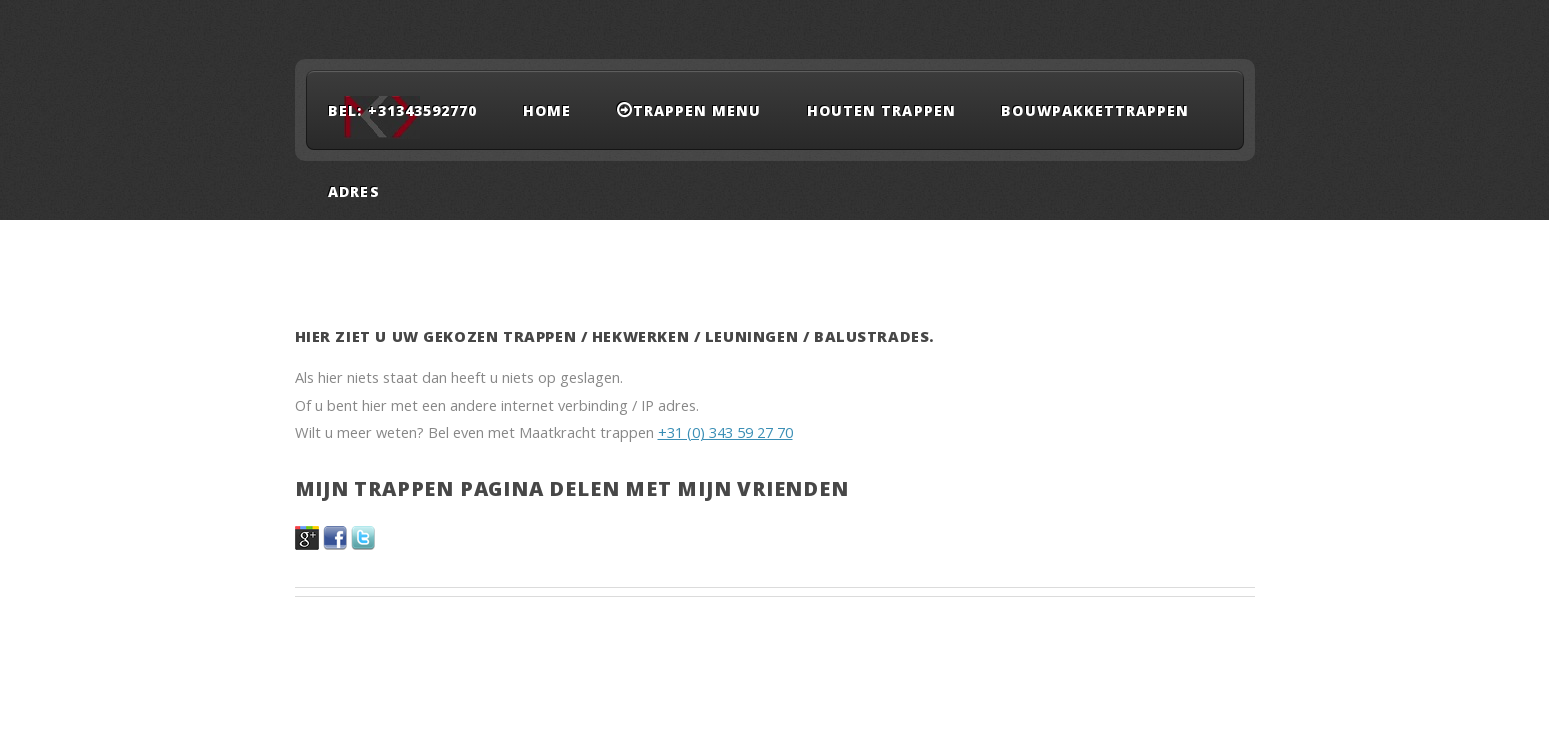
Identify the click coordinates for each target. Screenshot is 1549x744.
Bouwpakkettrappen (1095, 110)
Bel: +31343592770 (402, 110)
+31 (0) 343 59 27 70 (725, 432)
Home (547, 110)
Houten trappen (881, 110)
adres (353, 191)
